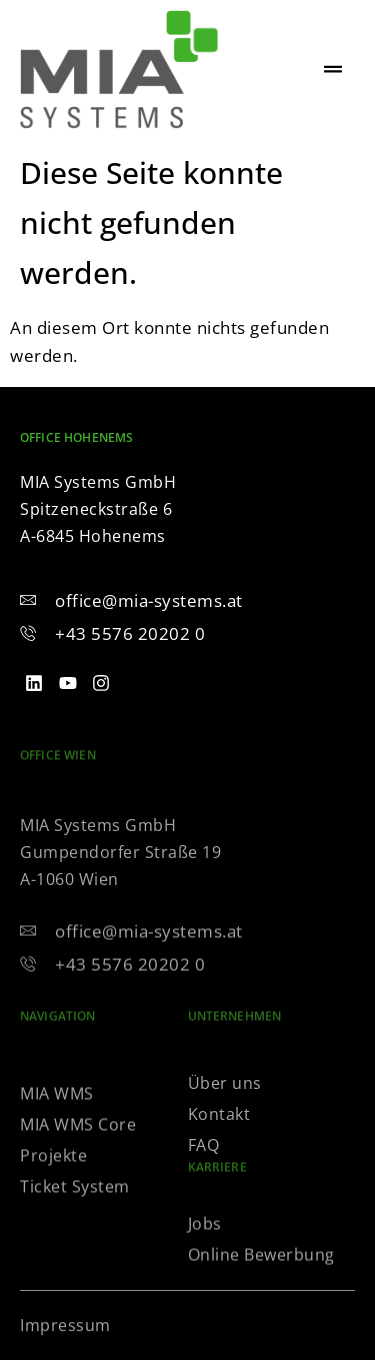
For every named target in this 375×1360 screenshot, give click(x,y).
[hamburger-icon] (332, 70)
